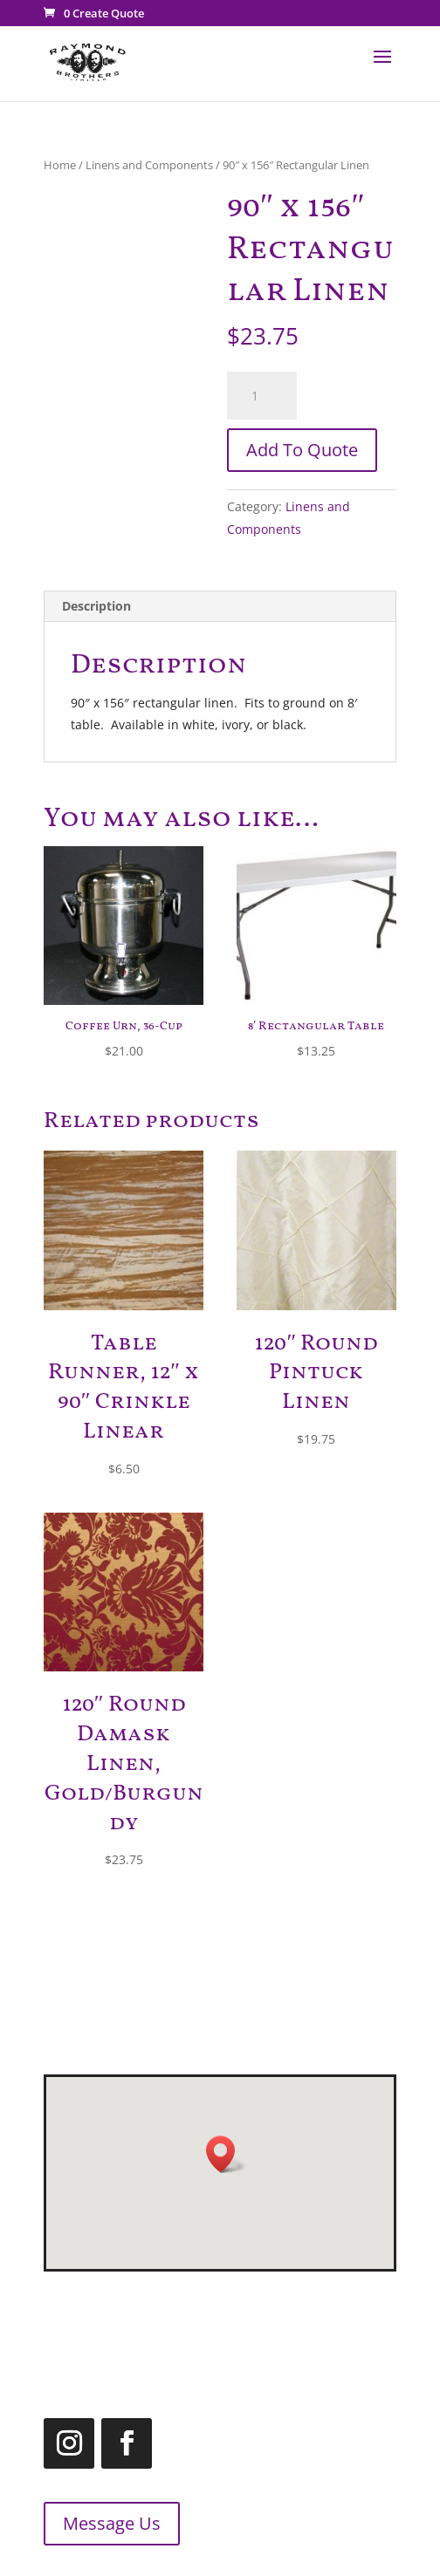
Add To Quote (302, 449)
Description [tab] (96, 606)
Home (60, 165)
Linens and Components (149, 165)
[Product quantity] (262, 396)
